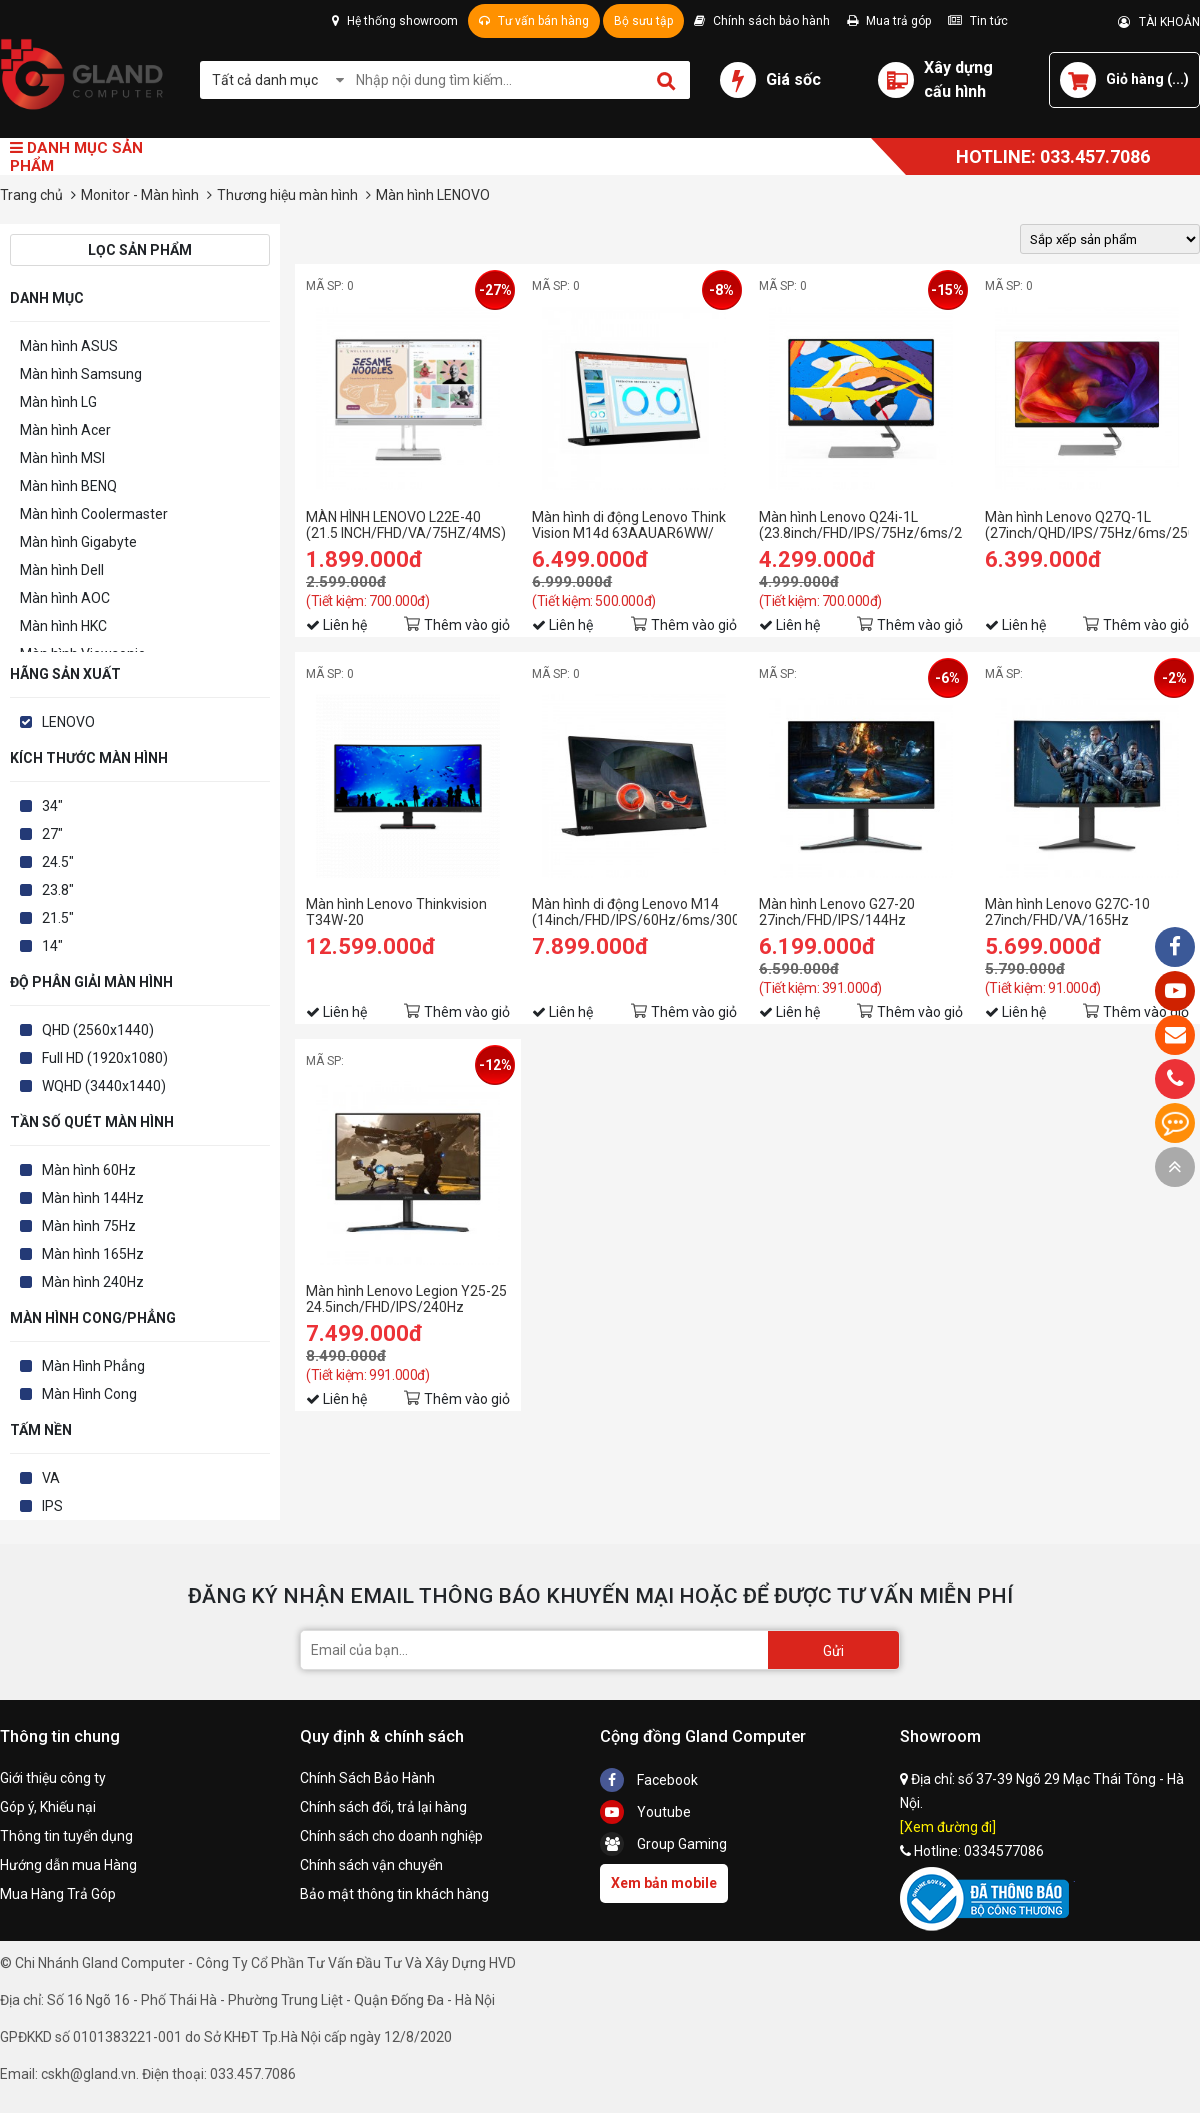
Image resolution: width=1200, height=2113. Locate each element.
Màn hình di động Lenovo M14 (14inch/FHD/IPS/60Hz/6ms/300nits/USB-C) (634, 912)
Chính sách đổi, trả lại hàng (383, 1807)
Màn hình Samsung (81, 374)
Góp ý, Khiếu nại (48, 1807)
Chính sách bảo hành (762, 21)
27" (52, 834)
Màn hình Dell (62, 570)
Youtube (645, 1812)
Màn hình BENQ (68, 486)
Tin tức (978, 21)
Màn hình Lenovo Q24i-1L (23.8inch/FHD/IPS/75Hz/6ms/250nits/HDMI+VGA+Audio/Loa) (861, 525)
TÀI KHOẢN (1159, 22)
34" (52, 806)
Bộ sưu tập (643, 21)
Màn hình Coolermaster (94, 514)
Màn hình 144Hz (93, 1198)
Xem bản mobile (664, 1883)
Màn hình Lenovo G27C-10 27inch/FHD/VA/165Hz (1067, 912)
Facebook (649, 1780)
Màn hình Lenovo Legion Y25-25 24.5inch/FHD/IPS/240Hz (406, 1299)
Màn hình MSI (62, 458)
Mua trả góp (889, 21)
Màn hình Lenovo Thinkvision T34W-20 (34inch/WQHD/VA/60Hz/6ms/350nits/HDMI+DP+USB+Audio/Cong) (408, 912)
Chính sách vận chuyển (371, 1865)
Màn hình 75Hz (89, 1226)
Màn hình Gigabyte (78, 542)
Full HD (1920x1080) (105, 1058)
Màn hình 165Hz (93, 1254)
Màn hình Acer (65, 430)
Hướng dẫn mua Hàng (68, 1865)
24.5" (58, 862)
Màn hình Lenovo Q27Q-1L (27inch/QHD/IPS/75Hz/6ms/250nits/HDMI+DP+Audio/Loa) (1087, 525)
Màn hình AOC (65, 598)
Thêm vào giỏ (467, 625)
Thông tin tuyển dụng (66, 1836)
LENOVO (68, 722)
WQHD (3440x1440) (104, 1086)
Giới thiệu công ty (53, 1778)
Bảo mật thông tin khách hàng (394, 1894)
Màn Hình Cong (89, 1394)
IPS (52, 1506)
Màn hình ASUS (69, 346)
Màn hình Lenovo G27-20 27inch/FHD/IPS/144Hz (837, 912)
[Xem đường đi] (948, 1827)
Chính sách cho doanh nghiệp (391, 1836)
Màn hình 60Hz (89, 1170)
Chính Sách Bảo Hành (367, 1778)
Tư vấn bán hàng (534, 21)
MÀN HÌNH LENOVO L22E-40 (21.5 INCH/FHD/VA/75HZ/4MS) (406, 525)
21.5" (58, 918)
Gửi (833, 1651)
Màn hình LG (58, 402)
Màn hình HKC (63, 626)
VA (51, 1478)
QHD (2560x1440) (98, 1030)
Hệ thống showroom (395, 21)
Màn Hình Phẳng (93, 1366)
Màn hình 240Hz (93, 1282)
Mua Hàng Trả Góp (58, 1894)
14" (52, 946)
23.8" (58, 890)
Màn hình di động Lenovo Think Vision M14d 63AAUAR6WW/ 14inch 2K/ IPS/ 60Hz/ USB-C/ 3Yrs (629, 525)
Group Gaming (663, 1844)
